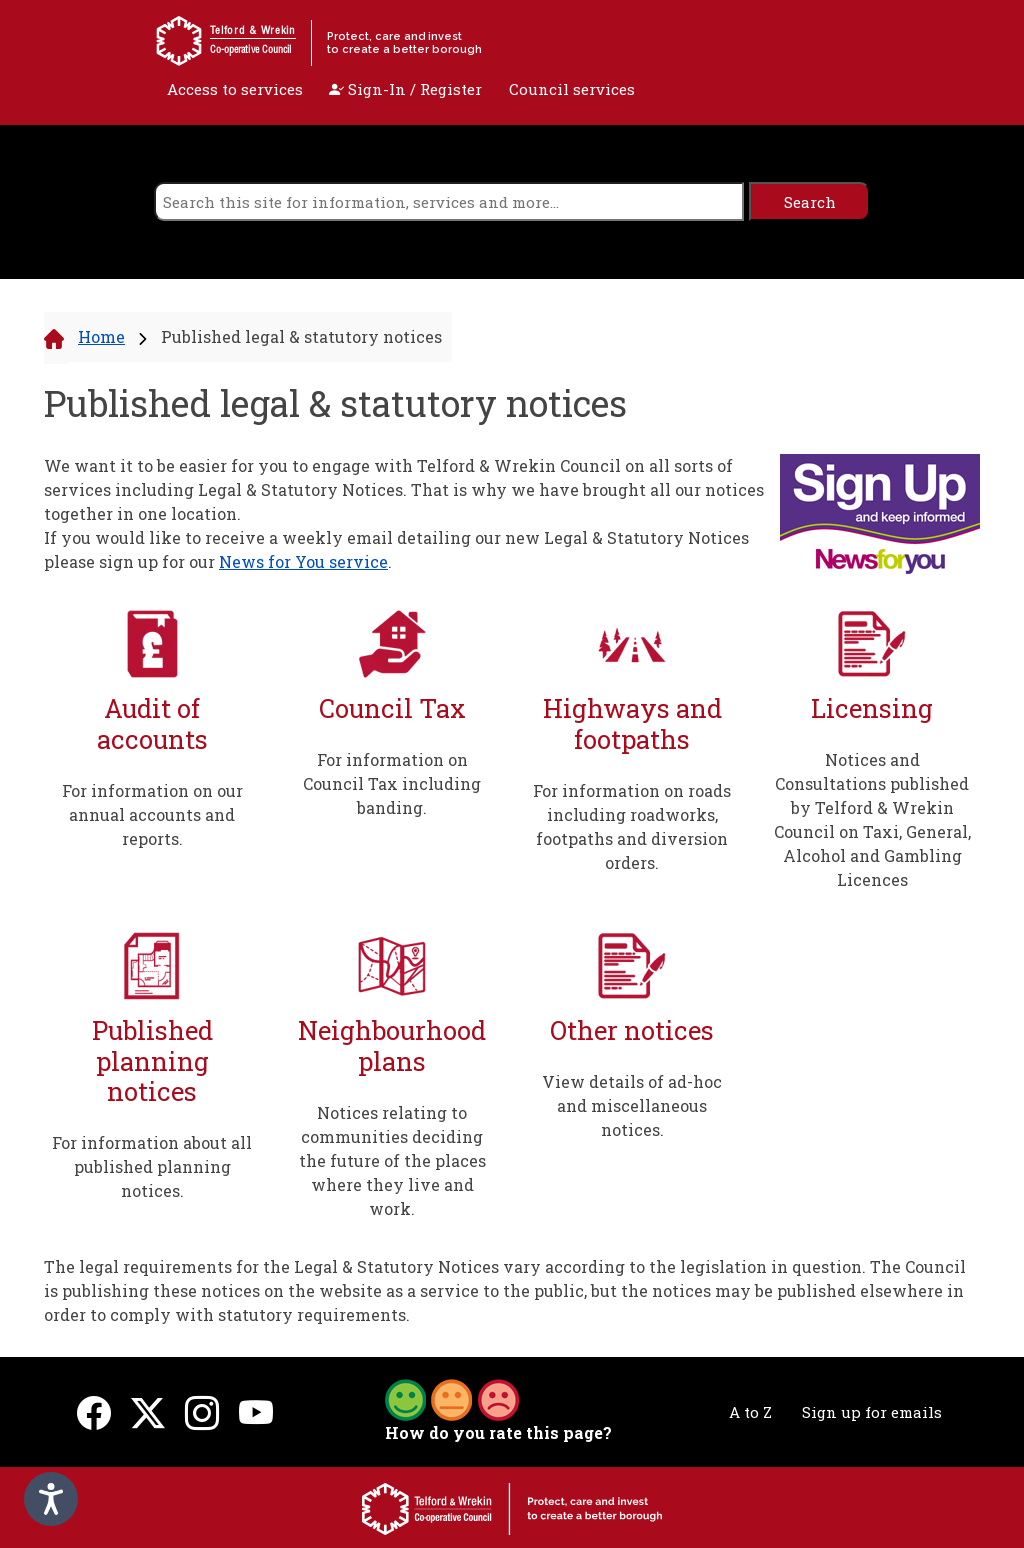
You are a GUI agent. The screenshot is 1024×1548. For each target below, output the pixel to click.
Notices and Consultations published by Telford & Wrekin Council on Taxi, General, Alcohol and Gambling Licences (872, 819)
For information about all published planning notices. (152, 1166)
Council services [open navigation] (572, 89)
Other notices (632, 1030)
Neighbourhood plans (392, 1045)
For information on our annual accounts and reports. (152, 814)
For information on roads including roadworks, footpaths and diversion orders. (632, 826)
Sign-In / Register (405, 89)
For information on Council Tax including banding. (392, 783)
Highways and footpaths (632, 723)
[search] (449, 201)
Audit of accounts (152, 723)
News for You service (303, 561)
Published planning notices (152, 1061)
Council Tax (392, 708)
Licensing (872, 708)
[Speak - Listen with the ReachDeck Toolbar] (51, 1499)
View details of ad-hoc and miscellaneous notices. (632, 1105)
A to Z (750, 1412)
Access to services (235, 89)
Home (101, 336)
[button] (452, 1398)
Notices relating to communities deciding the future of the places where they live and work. (392, 1160)
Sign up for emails (872, 1412)
